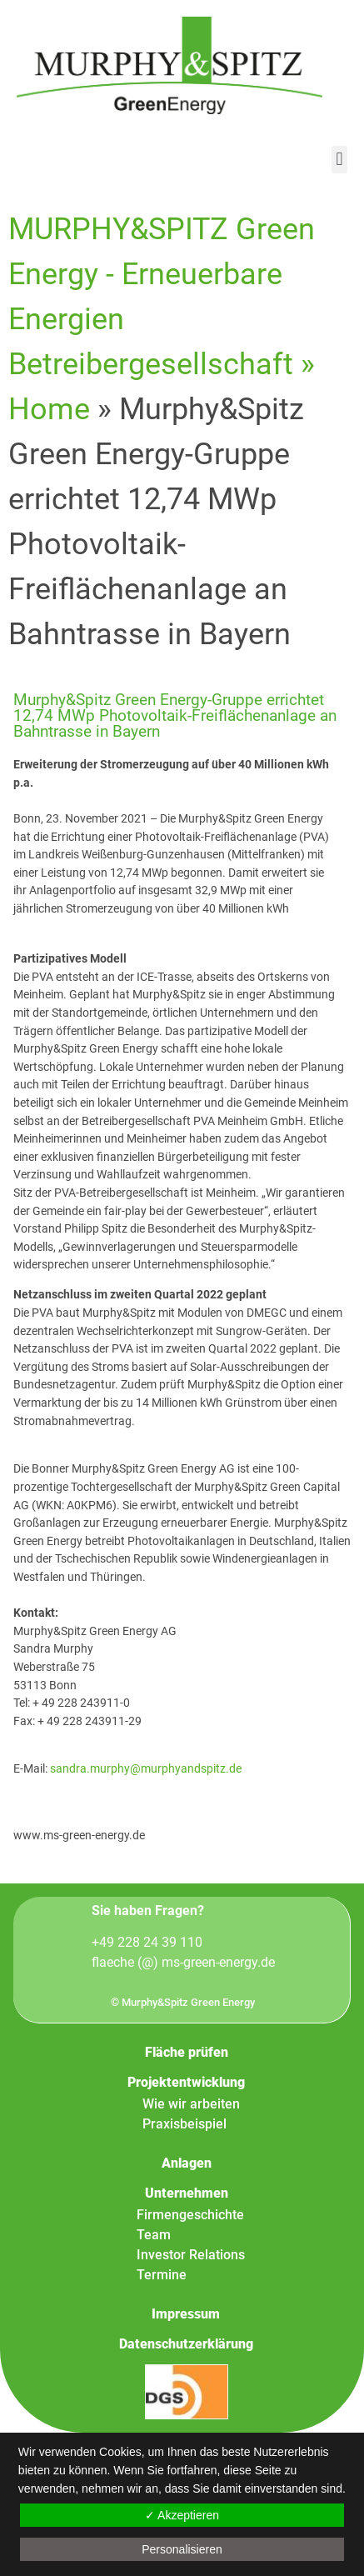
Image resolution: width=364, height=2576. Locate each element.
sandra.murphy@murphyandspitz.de (146, 1769)
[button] (339, 159)
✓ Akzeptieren (182, 2515)
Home (49, 409)
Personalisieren (182, 2549)
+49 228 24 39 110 (147, 1942)
